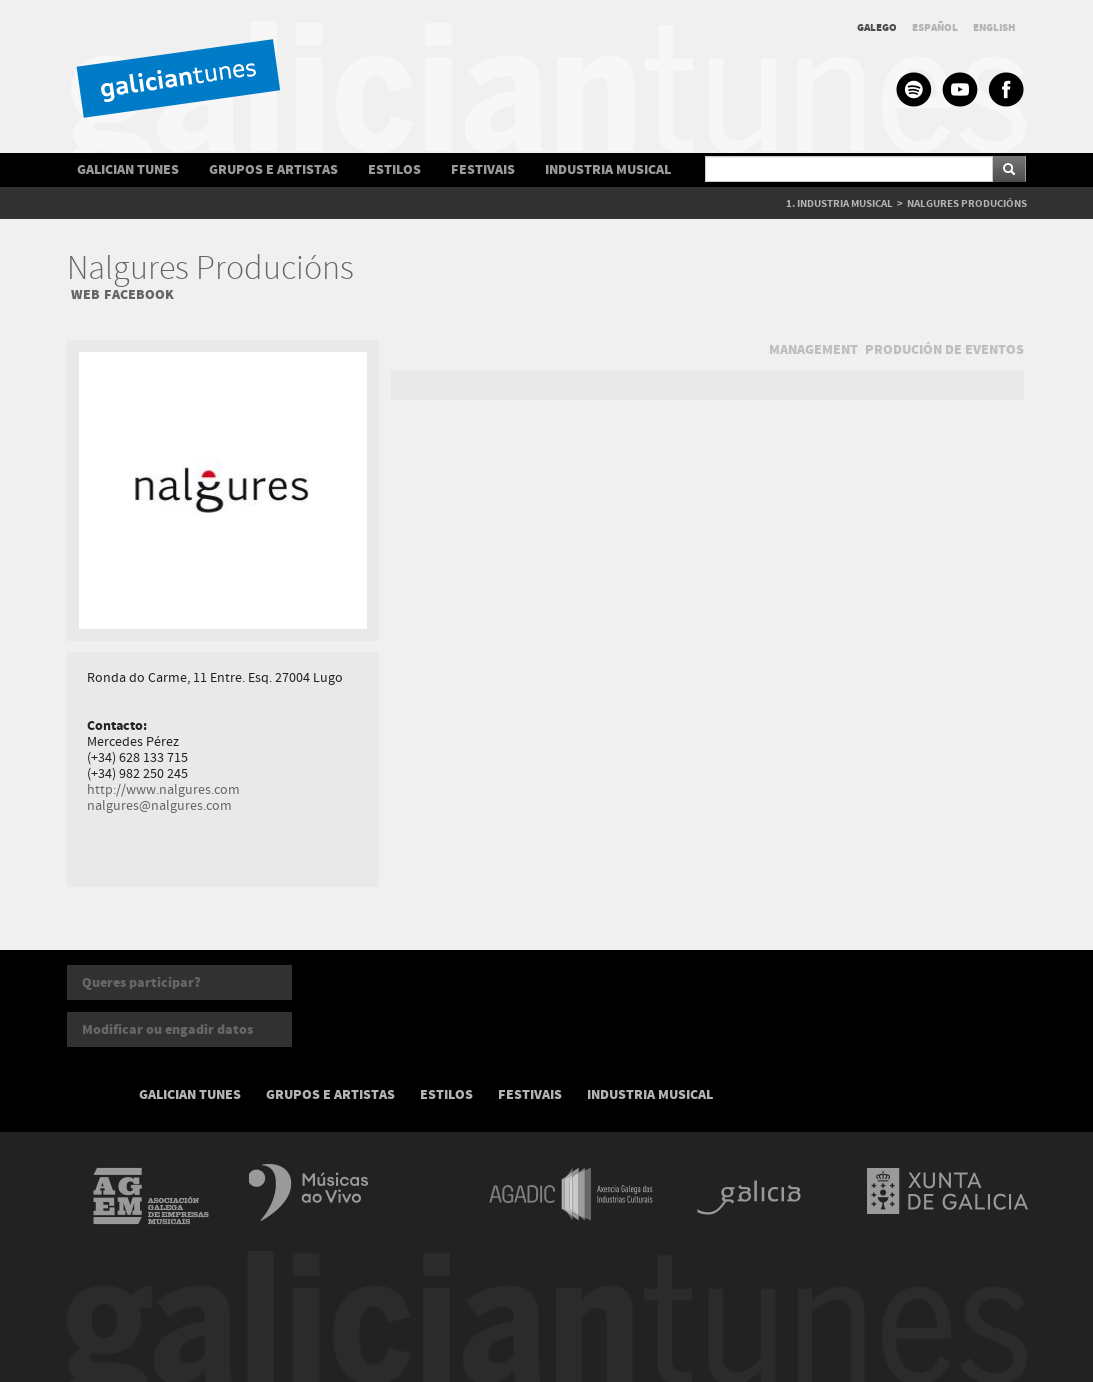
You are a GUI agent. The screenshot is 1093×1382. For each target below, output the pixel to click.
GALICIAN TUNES (128, 169)
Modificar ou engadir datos (167, 1029)
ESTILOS (394, 169)
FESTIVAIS (483, 169)
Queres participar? (141, 982)
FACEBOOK (139, 294)
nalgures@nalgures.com (159, 806)
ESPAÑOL (935, 27)
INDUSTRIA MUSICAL (608, 169)
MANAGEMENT (813, 349)
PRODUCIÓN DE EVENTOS (944, 349)
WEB (85, 294)
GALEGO (877, 27)
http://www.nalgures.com (163, 790)
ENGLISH (994, 27)
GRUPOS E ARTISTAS (273, 169)
